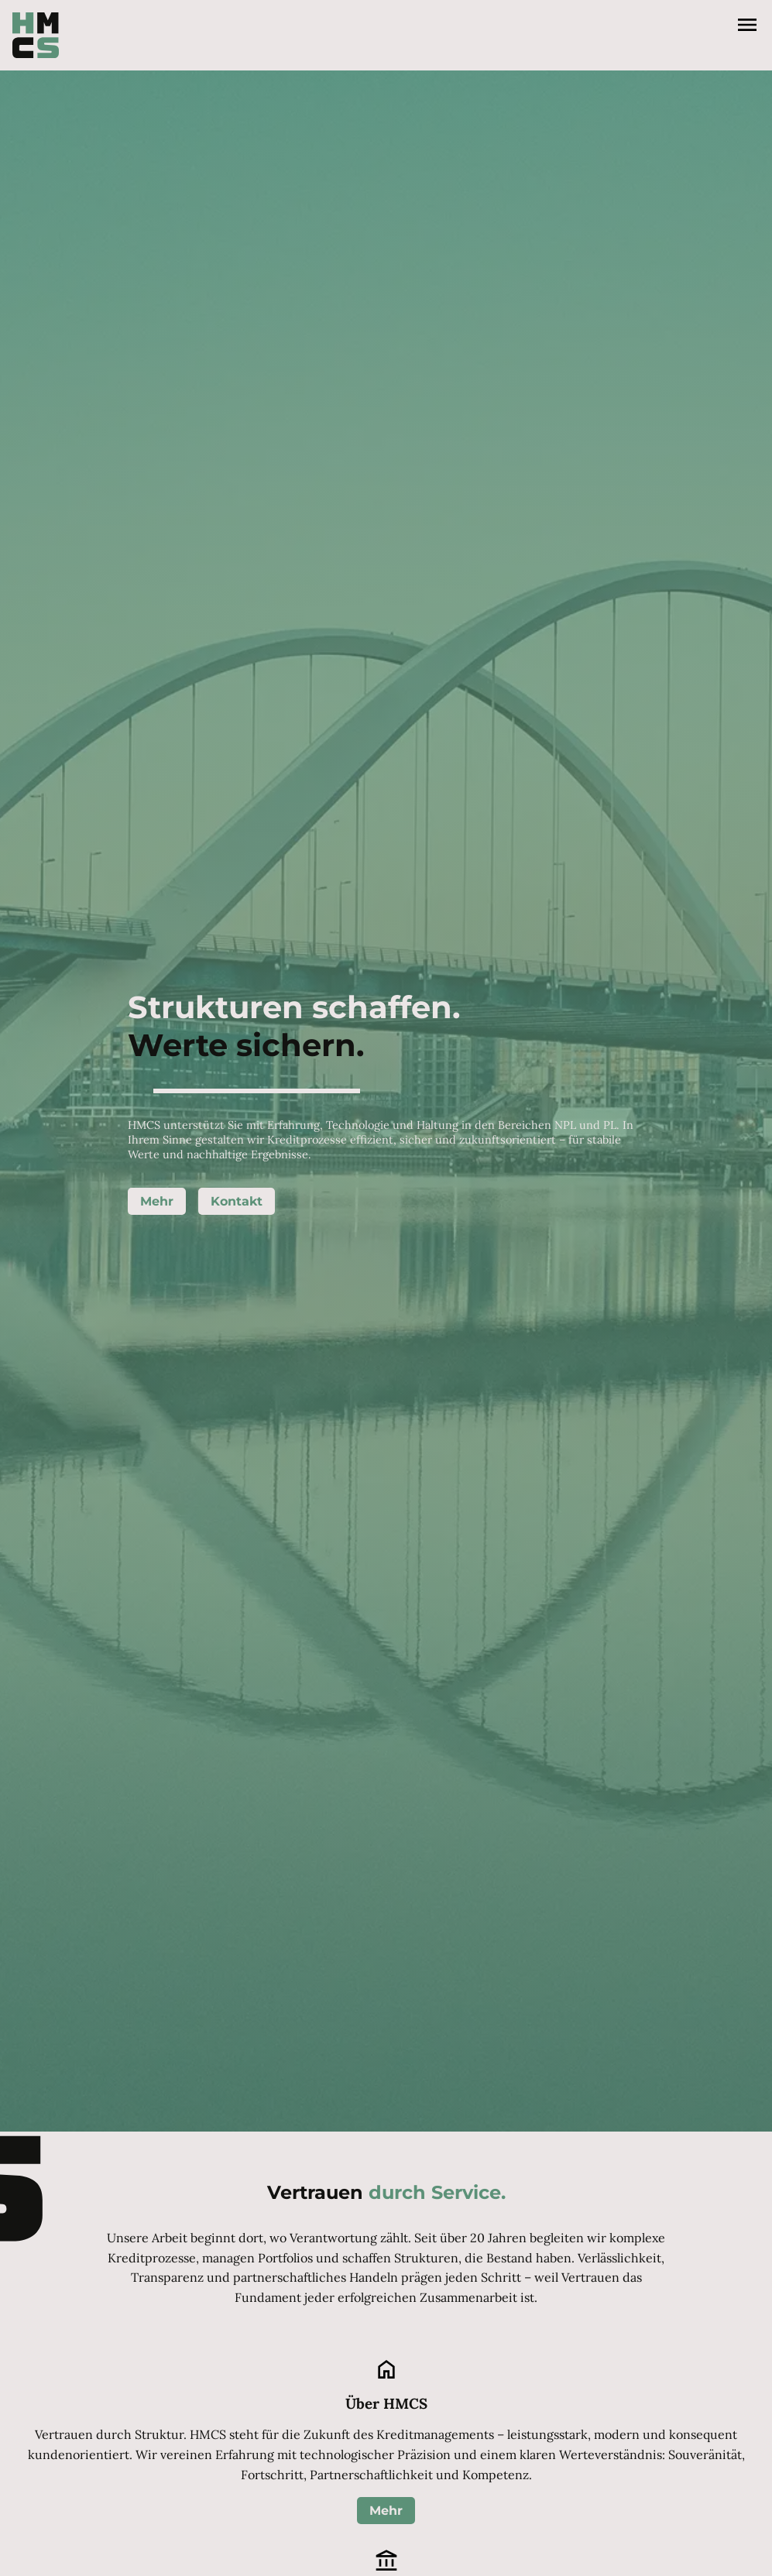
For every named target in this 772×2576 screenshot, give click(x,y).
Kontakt (236, 1201)
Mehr (156, 1201)
